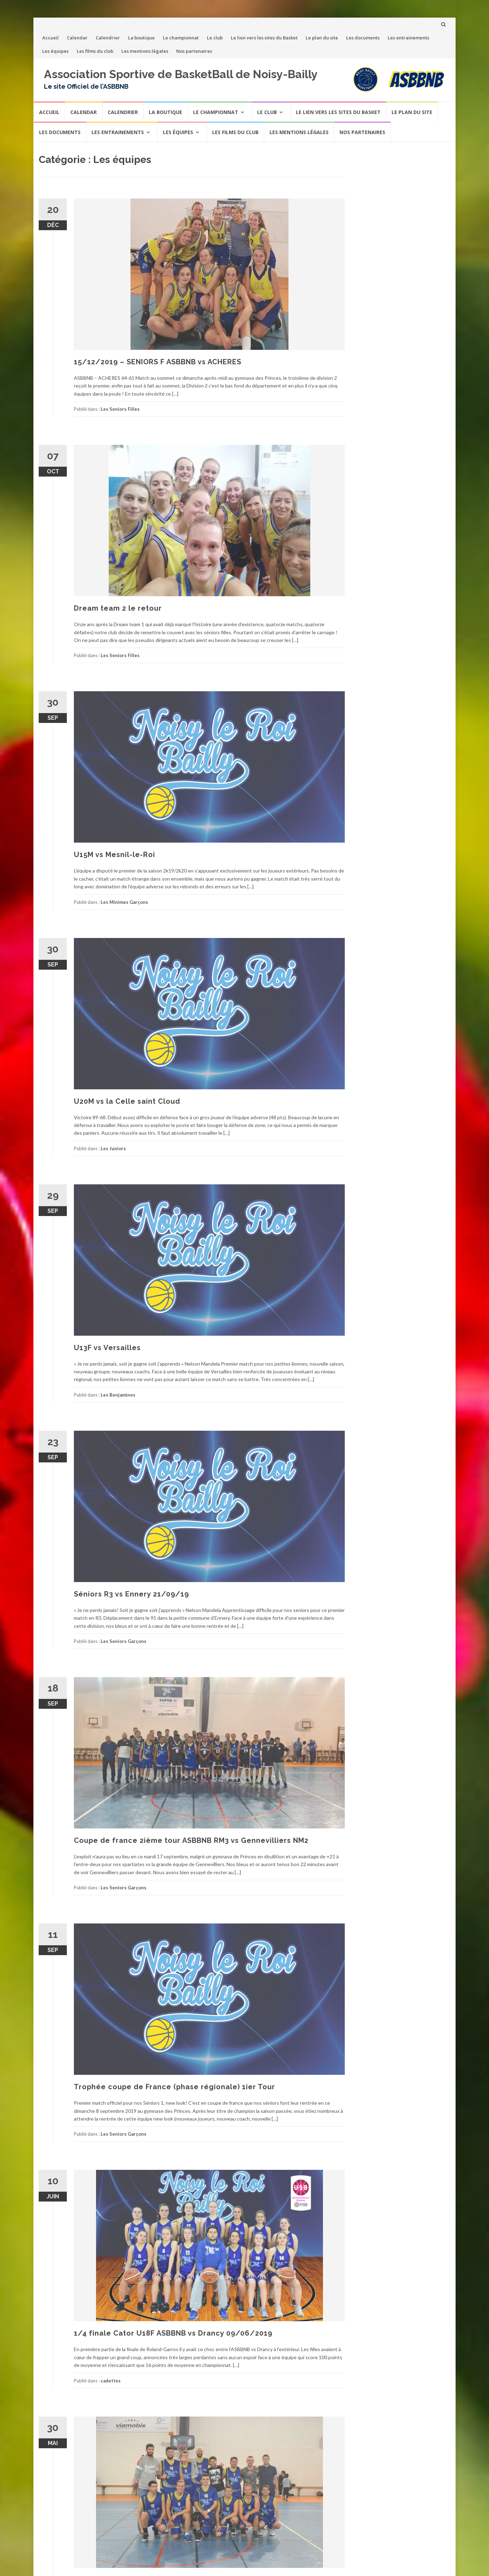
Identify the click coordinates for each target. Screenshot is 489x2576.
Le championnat (181, 37)
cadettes (111, 2380)
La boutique (141, 37)
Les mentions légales (144, 51)
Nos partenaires (194, 51)
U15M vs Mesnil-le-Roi (114, 854)
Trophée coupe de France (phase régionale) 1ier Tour (174, 2087)
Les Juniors (113, 1148)
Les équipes (55, 51)
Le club (215, 37)
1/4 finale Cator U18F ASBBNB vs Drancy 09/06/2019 (173, 2333)
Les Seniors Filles (120, 409)
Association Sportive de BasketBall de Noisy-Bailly (181, 74)
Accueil (50, 37)
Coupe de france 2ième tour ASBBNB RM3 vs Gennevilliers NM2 (191, 1840)
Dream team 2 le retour (118, 608)
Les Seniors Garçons (123, 1641)
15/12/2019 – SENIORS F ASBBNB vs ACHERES (157, 362)
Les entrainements (408, 37)
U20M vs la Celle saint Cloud (127, 1101)
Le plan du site (322, 37)
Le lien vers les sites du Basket (264, 37)
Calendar (77, 37)
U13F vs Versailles (107, 1347)
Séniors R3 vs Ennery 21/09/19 (131, 1594)
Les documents (363, 37)
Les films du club (95, 51)
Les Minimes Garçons (124, 902)
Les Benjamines (118, 1395)
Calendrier (108, 37)
